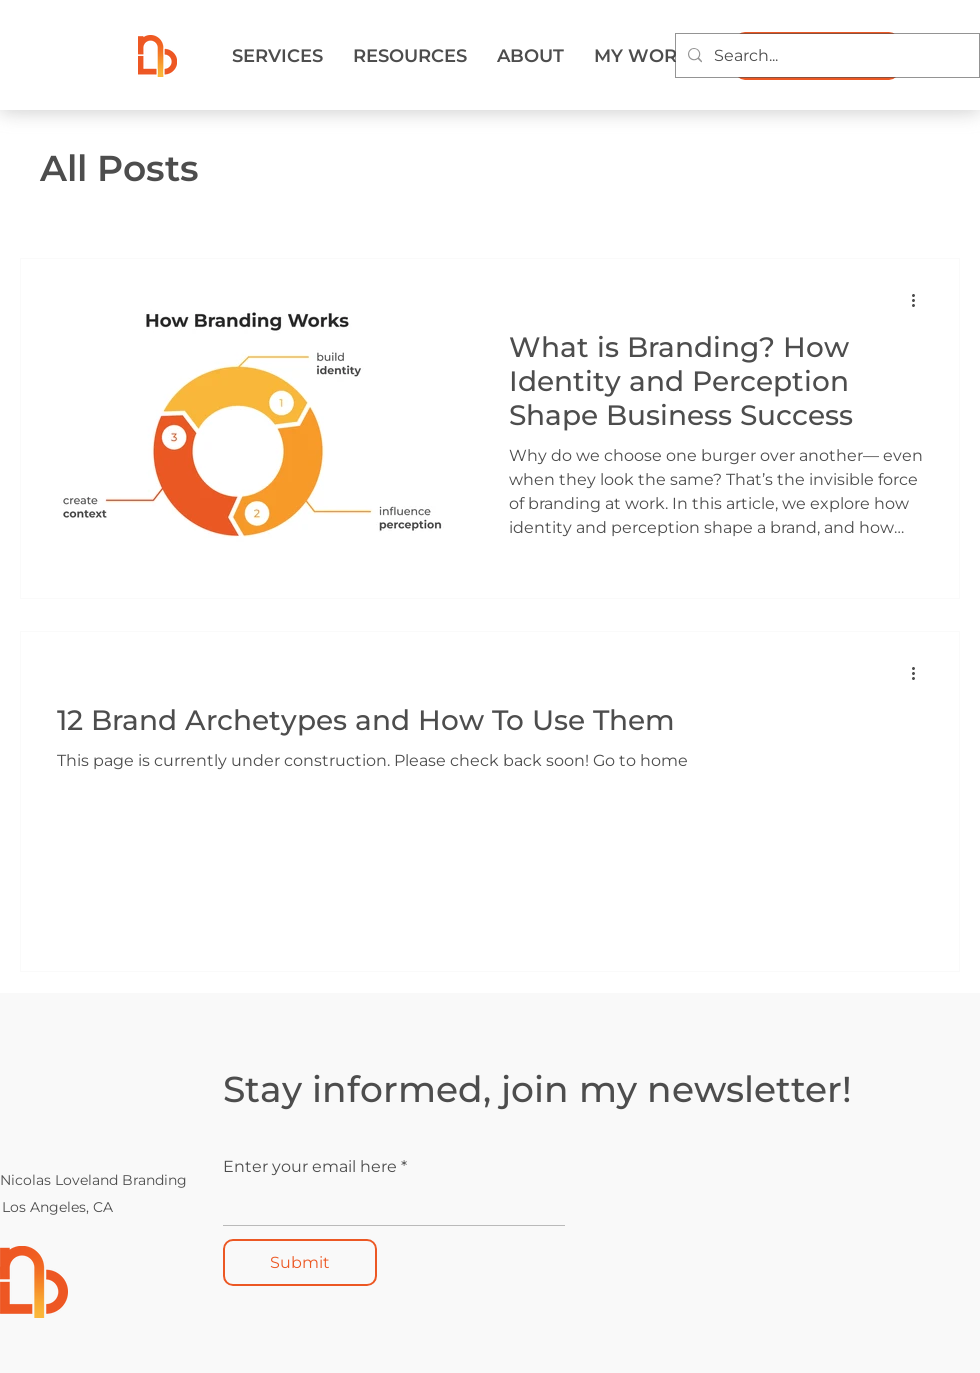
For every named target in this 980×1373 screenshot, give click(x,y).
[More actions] (920, 300)
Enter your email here (310, 1167)
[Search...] (825, 55)
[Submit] (300, 1262)
